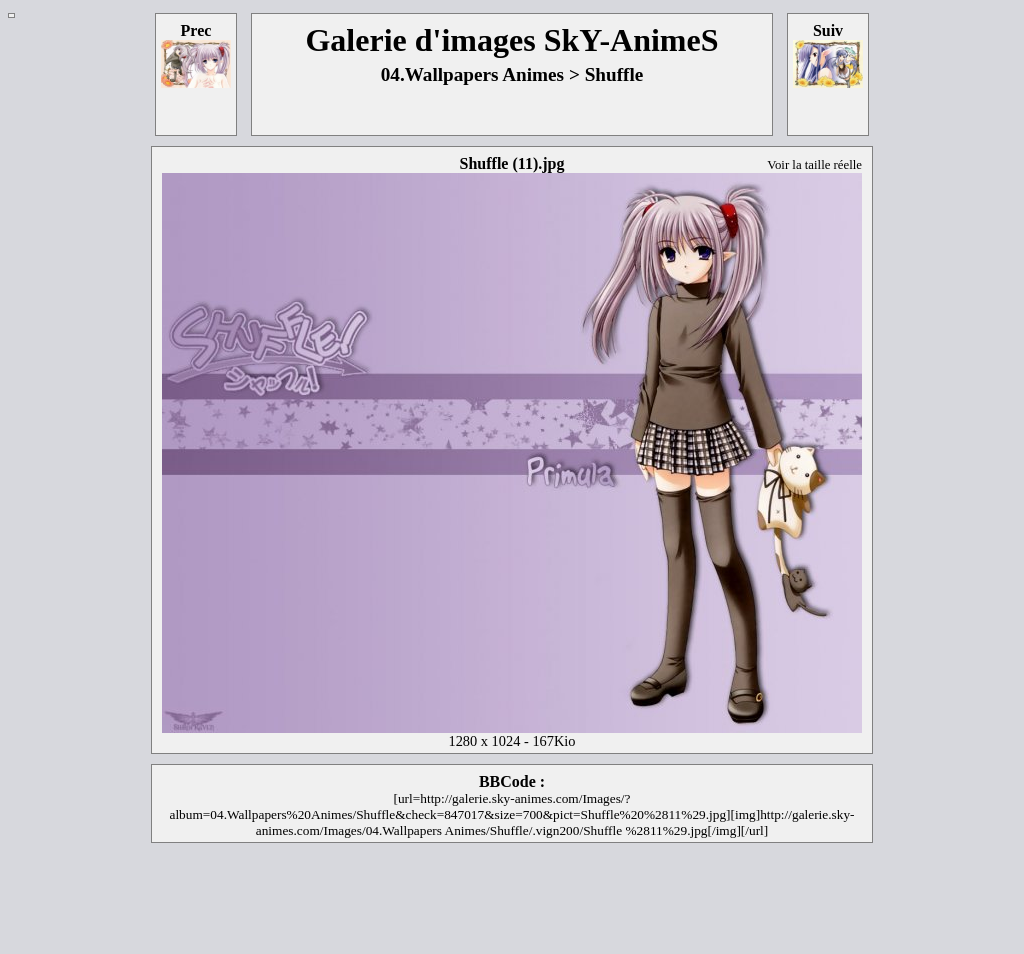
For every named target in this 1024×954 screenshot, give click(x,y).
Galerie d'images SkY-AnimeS (511, 40)
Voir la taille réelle (814, 165)
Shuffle (614, 74)
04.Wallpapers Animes (472, 74)
